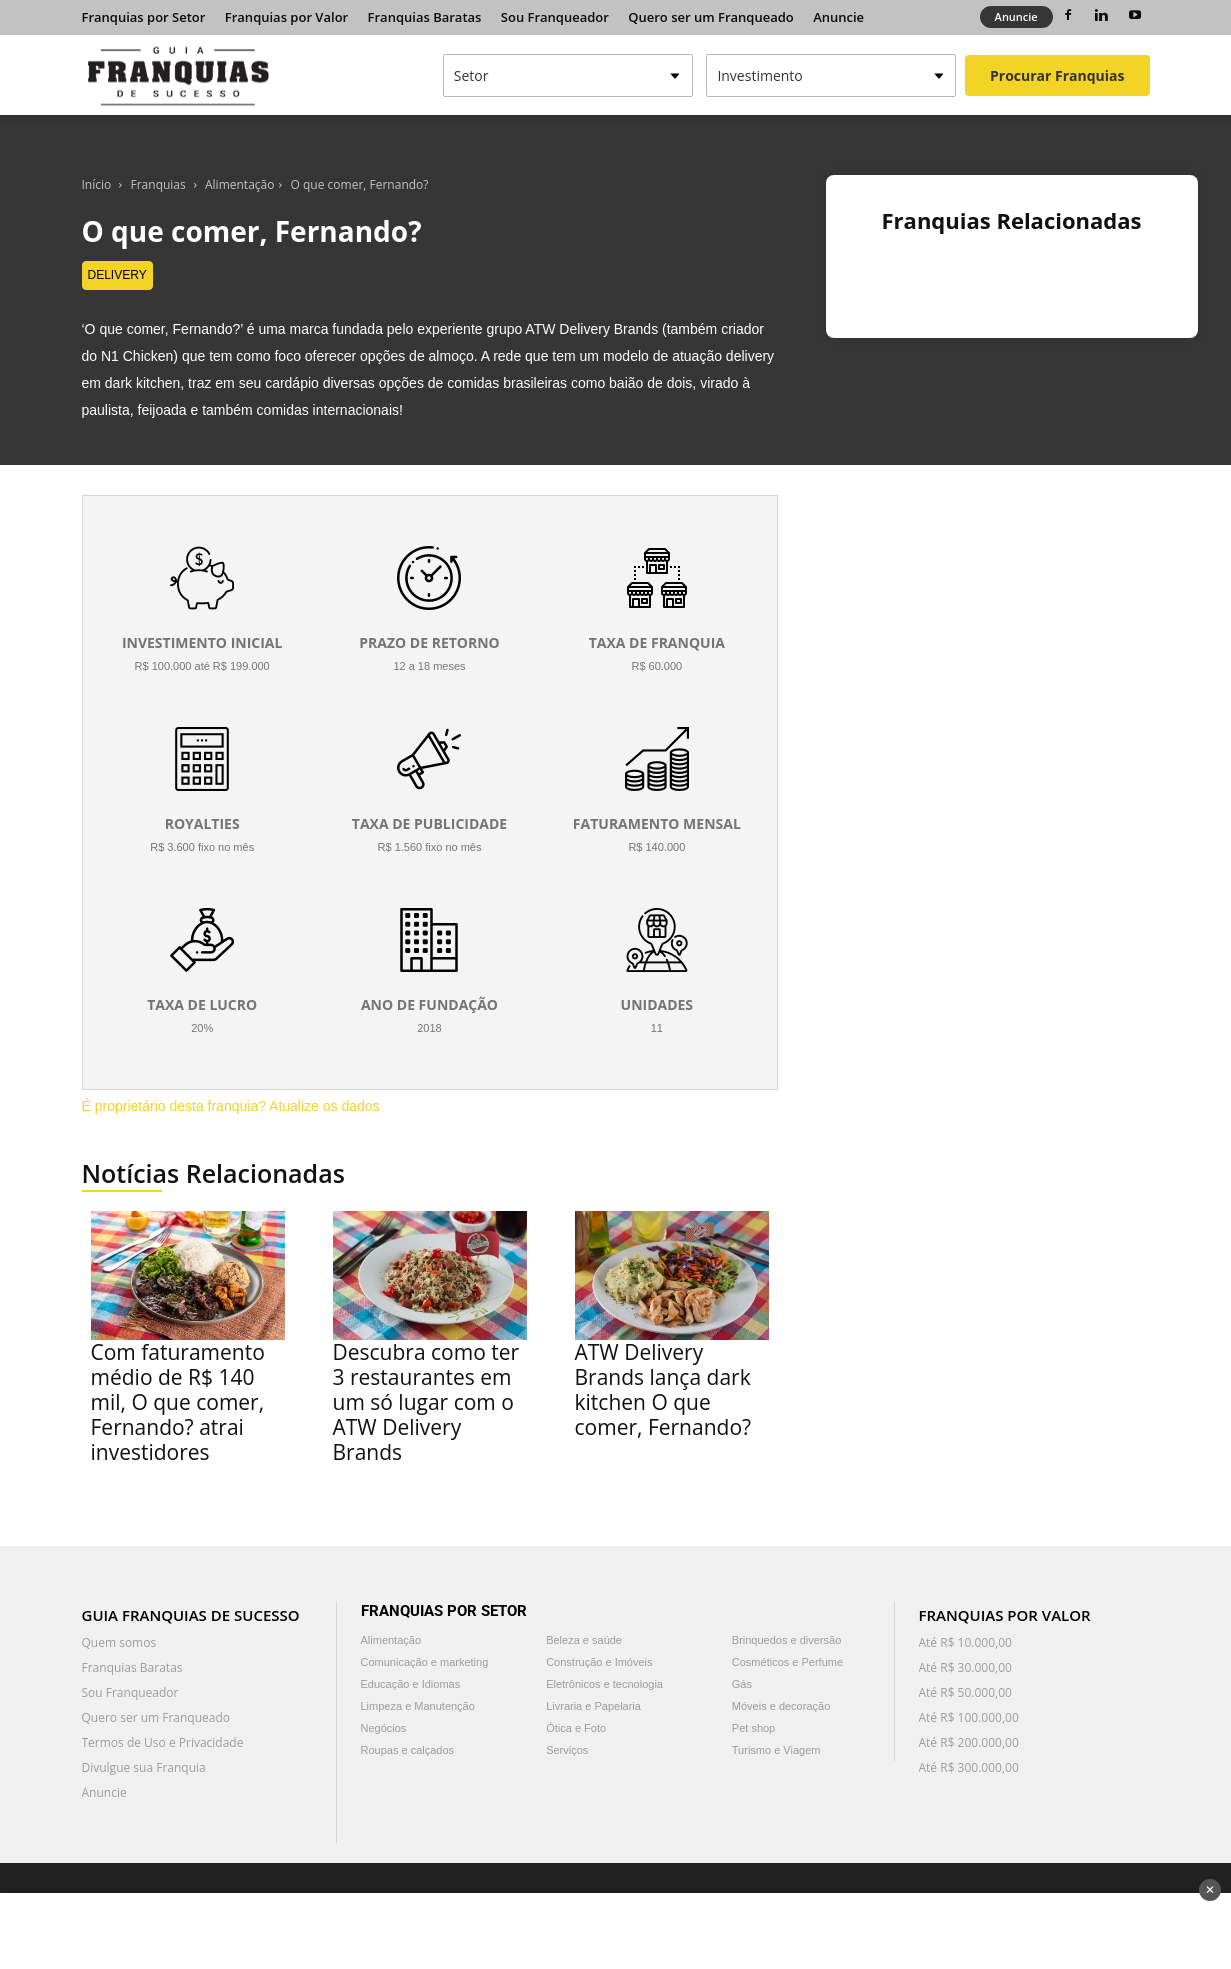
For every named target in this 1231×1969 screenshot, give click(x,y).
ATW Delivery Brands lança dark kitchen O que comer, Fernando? (663, 1389)
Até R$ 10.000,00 (965, 1642)
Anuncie (838, 17)
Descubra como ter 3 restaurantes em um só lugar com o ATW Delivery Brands (426, 1402)
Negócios (384, 1728)
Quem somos (119, 1642)
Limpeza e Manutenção (418, 1706)
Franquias (158, 184)
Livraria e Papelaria (593, 1706)
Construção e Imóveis (599, 1662)
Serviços (567, 1750)
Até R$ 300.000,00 (969, 1767)
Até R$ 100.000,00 (969, 1717)
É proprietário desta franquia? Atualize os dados (231, 1106)
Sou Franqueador (555, 17)
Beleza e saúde (584, 1640)
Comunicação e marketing (425, 1662)
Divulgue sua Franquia (144, 1767)
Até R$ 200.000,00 (969, 1742)
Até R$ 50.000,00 (965, 1692)
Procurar (1057, 75)
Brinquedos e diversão (786, 1640)
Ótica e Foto (576, 1728)
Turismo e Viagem (776, 1750)
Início (97, 184)
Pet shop (753, 1728)
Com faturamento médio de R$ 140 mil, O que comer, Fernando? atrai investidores (178, 1402)
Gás (742, 1684)
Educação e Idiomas (411, 1684)
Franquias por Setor (144, 17)
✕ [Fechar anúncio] (1210, 1890)
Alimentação (239, 184)
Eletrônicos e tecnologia (604, 1684)
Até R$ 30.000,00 (965, 1667)
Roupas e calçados (408, 1750)
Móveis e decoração (781, 1706)
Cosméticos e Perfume (787, 1662)
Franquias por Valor (286, 17)
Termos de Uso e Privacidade (163, 1742)
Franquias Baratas (425, 17)
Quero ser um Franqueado (711, 17)
